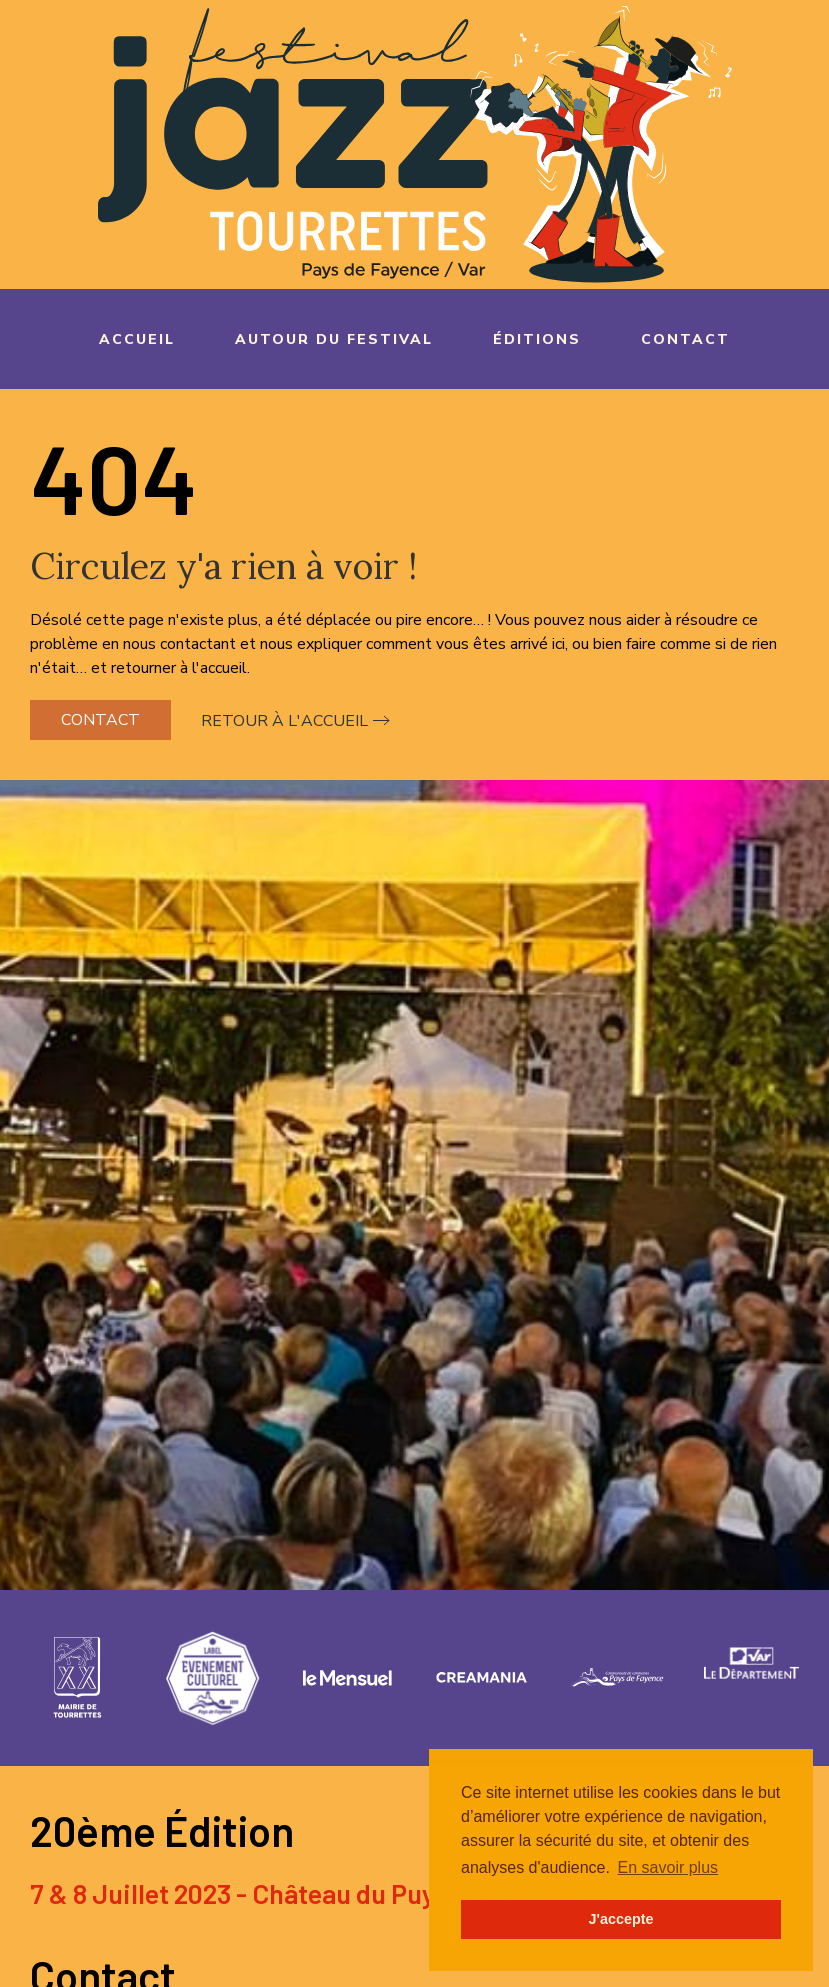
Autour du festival (334, 339)
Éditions (537, 339)
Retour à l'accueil (284, 721)
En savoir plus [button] (668, 1867)
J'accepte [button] (620, 1919)
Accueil (137, 339)
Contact (685, 339)
